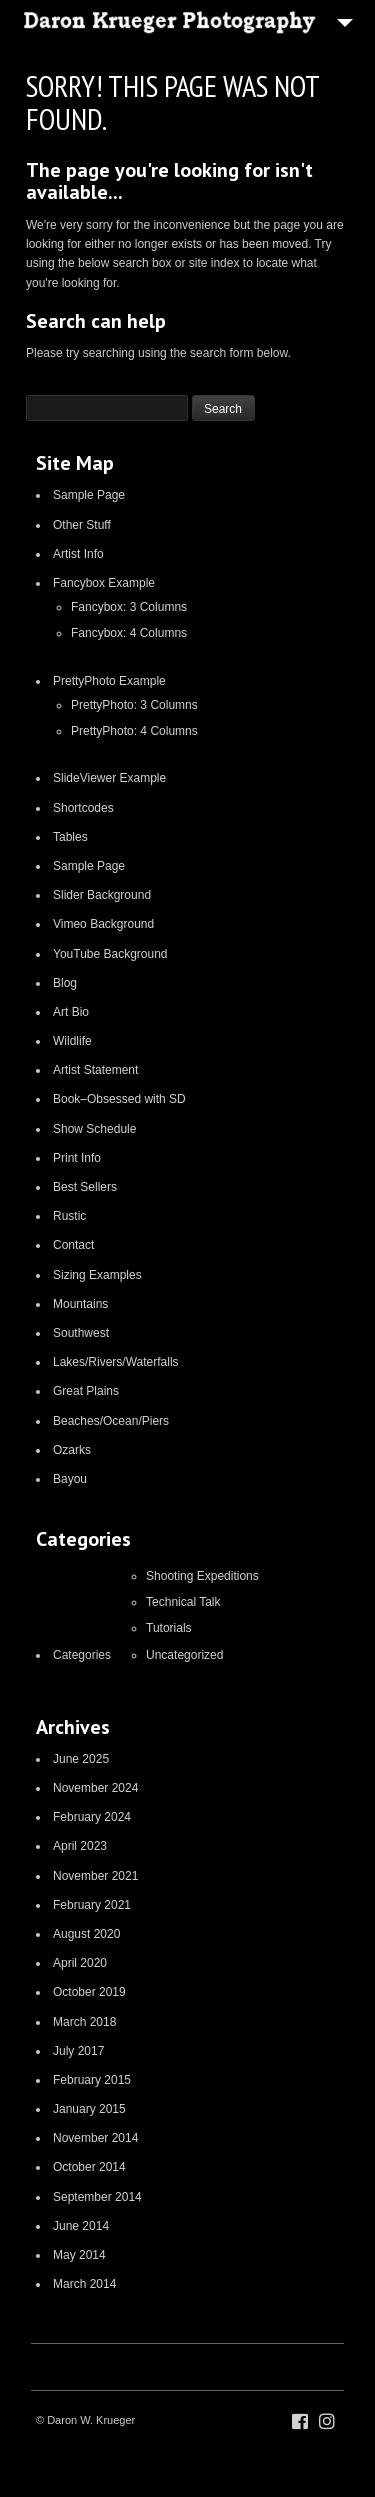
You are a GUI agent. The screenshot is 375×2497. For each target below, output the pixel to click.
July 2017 (78, 2051)
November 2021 (95, 1876)
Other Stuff (82, 525)
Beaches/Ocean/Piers (111, 1421)
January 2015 (89, 2109)
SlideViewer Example (109, 778)
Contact (73, 1245)
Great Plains (86, 1391)
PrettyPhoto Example (109, 681)
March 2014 (84, 2284)
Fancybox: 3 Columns (129, 607)
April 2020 (80, 1963)
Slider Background (102, 895)
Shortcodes (83, 808)
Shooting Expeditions (202, 1576)
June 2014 (81, 2226)
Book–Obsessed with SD (119, 1099)
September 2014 (97, 2197)
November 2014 (95, 2138)
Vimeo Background (103, 924)
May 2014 (79, 2255)
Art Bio (71, 1012)
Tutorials (169, 1628)
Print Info (77, 1158)
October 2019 (89, 1992)
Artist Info (78, 554)
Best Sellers (85, 1187)
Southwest (81, 1333)
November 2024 (95, 1788)
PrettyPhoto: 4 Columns (134, 731)
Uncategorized (184, 1655)
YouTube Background (110, 954)
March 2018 (84, 2022)
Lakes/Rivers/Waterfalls (116, 1362)
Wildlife (72, 1041)
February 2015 (92, 2080)
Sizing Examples (97, 1275)
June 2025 (81, 1759)
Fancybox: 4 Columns (129, 633)
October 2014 (89, 2167)
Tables (70, 837)
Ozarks (72, 1450)
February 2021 (92, 1905)
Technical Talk (183, 1602)
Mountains (80, 1304)
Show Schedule (94, 1129)
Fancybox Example (104, 583)
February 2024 (92, 1817)
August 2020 (86, 1934)
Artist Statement (95, 1070)
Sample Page (89, 495)
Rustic (69, 1216)
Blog (65, 983)
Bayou (70, 1479)
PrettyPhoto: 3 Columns (134, 705)
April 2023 (80, 1846)
